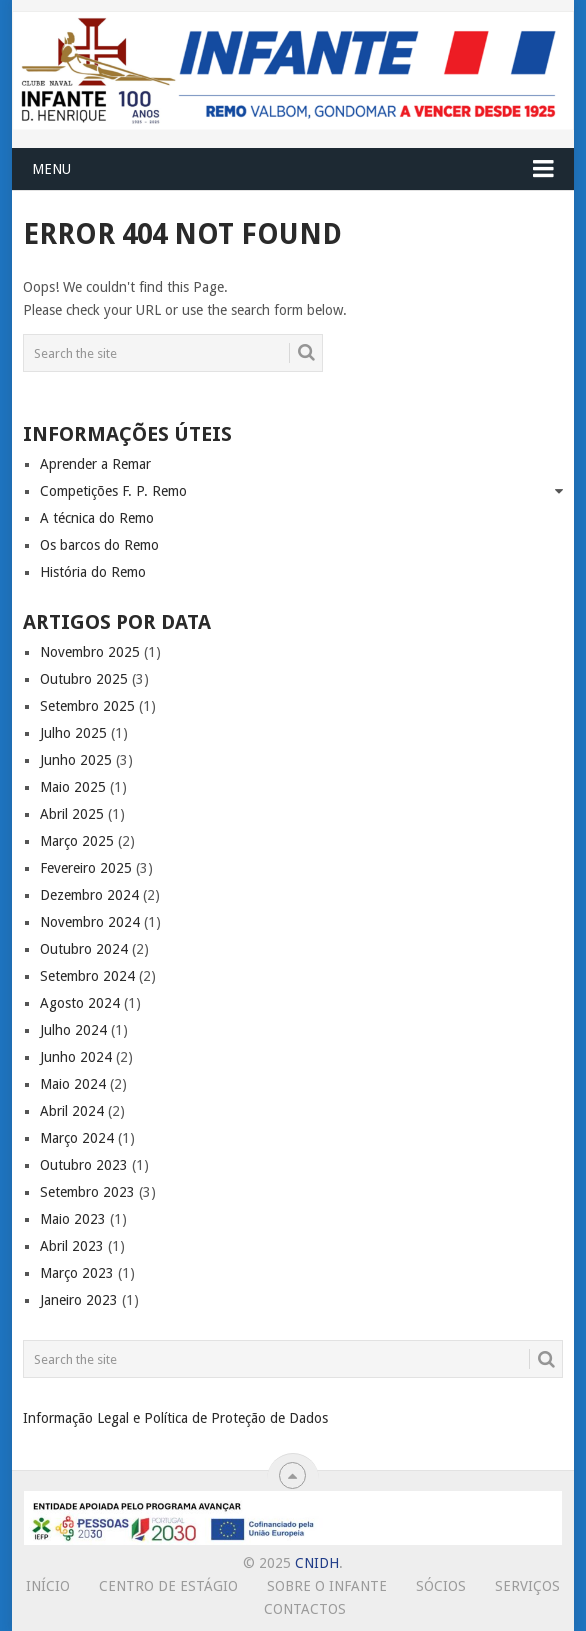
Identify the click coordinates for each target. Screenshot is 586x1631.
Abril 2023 (72, 1246)
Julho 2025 (73, 733)
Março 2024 (77, 1138)
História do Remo (93, 572)
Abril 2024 (72, 1111)
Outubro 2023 (84, 1165)
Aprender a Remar (95, 464)
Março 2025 (77, 841)
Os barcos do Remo (99, 545)
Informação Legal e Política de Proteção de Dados (175, 1418)
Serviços (527, 1586)
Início (48, 1586)
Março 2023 (77, 1273)
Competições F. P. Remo (113, 491)
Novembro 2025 (90, 652)
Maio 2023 (73, 1219)
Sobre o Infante (327, 1586)
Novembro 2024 (90, 922)
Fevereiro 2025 (86, 868)
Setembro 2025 (87, 706)
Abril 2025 (72, 814)
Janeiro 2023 (79, 1300)
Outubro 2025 (84, 679)
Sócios (441, 1586)
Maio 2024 (73, 1084)
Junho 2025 (76, 760)
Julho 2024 (73, 1030)
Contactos (305, 1609)
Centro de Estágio (168, 1586)
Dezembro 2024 (89, 895)
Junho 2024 (76, 1057)
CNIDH (317, 1563)
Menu (51, 169)
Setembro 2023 (87, 1192)
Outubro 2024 (84, 949)
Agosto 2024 (80, 1003)
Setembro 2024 (87, 976)
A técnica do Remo (97, 518)
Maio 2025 (73, 787)
